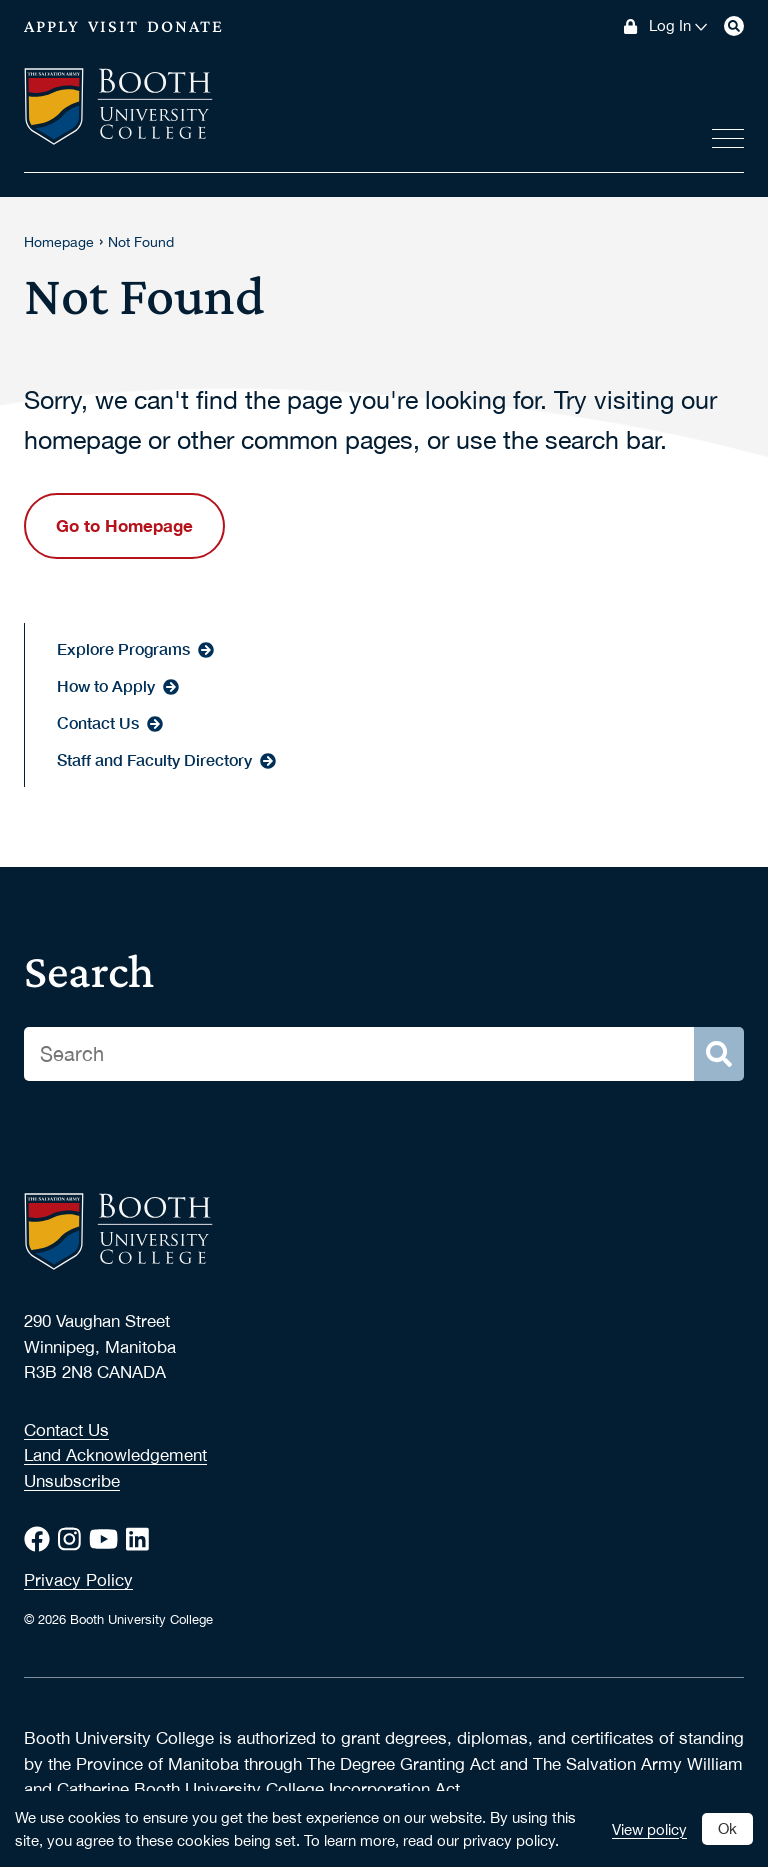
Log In (678, 26)
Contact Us (66, 1430)
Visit (113, 26)
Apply (52, 26)
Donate (185, 26)
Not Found (141, 242)
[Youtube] (107, 1539)
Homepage (59, 242)
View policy (649, 1829)
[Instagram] (73, 1539)
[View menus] (728, 134)
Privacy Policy (78, 1580)
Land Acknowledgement (115, 1455)
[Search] (734, 26)
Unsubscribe (72, 1481)
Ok (727, 1828)
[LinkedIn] (141, 1539)
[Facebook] (41, 1539)
